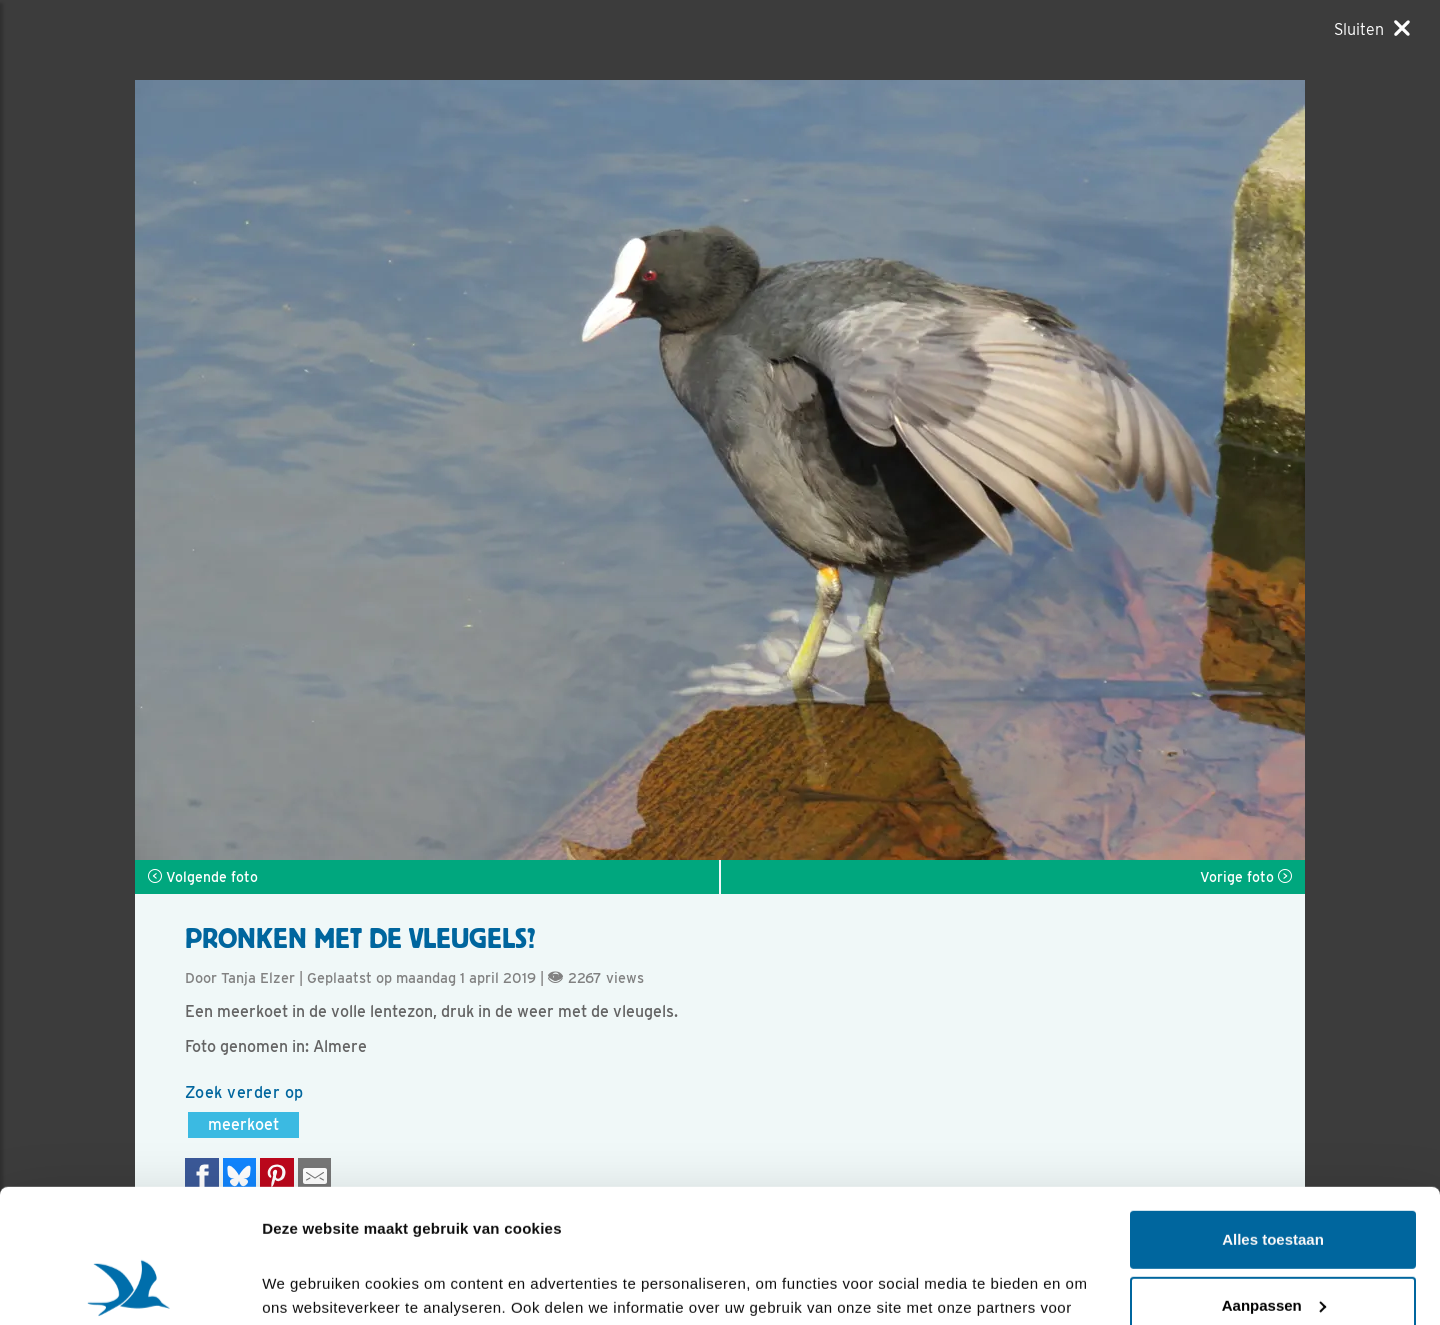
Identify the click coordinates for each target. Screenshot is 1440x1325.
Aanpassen (1274, 1179)
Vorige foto (1246, 877)
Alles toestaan (1273, 1114)
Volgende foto (203, 877)
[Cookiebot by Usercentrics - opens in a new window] (129, 1286)
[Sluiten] (1372, 29)
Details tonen (309, 1285)
